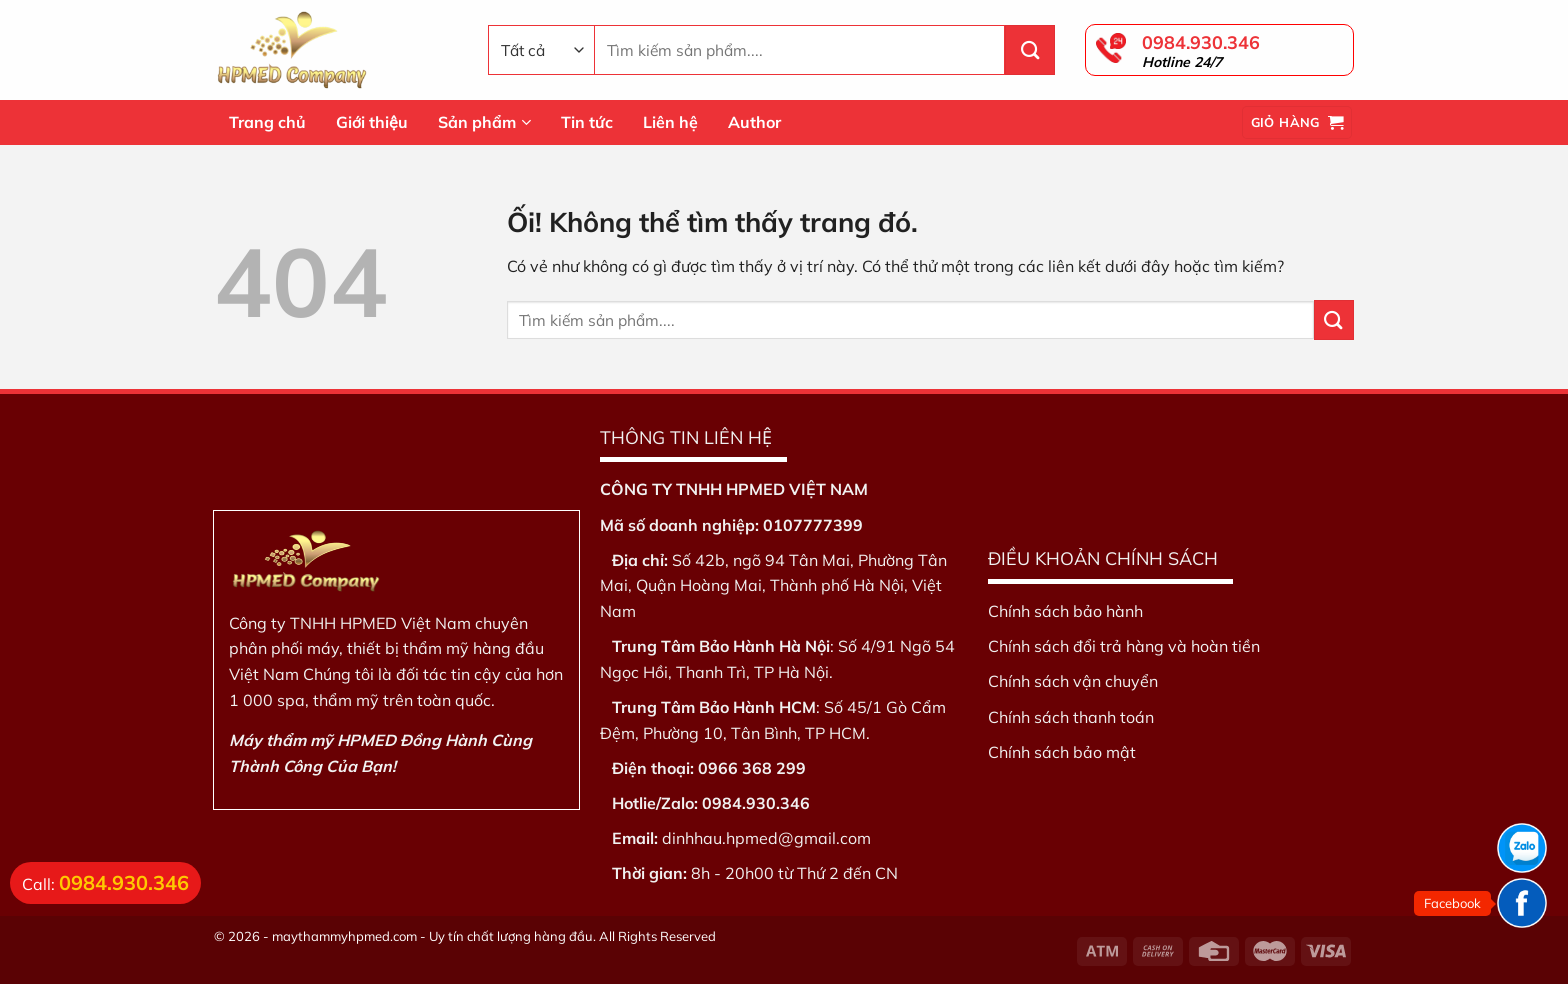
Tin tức (587, 122)
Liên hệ (670, 122)
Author (754, 122)
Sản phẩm (484, 122)
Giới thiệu (372, 122)
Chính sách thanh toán (1071, 717)
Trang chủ (267, 122)
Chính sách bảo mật (1062, 752)
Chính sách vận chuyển (1073, 681)
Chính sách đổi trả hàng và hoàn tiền (1124, 646)
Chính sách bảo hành (1065, 611)
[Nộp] (1030, 50)
